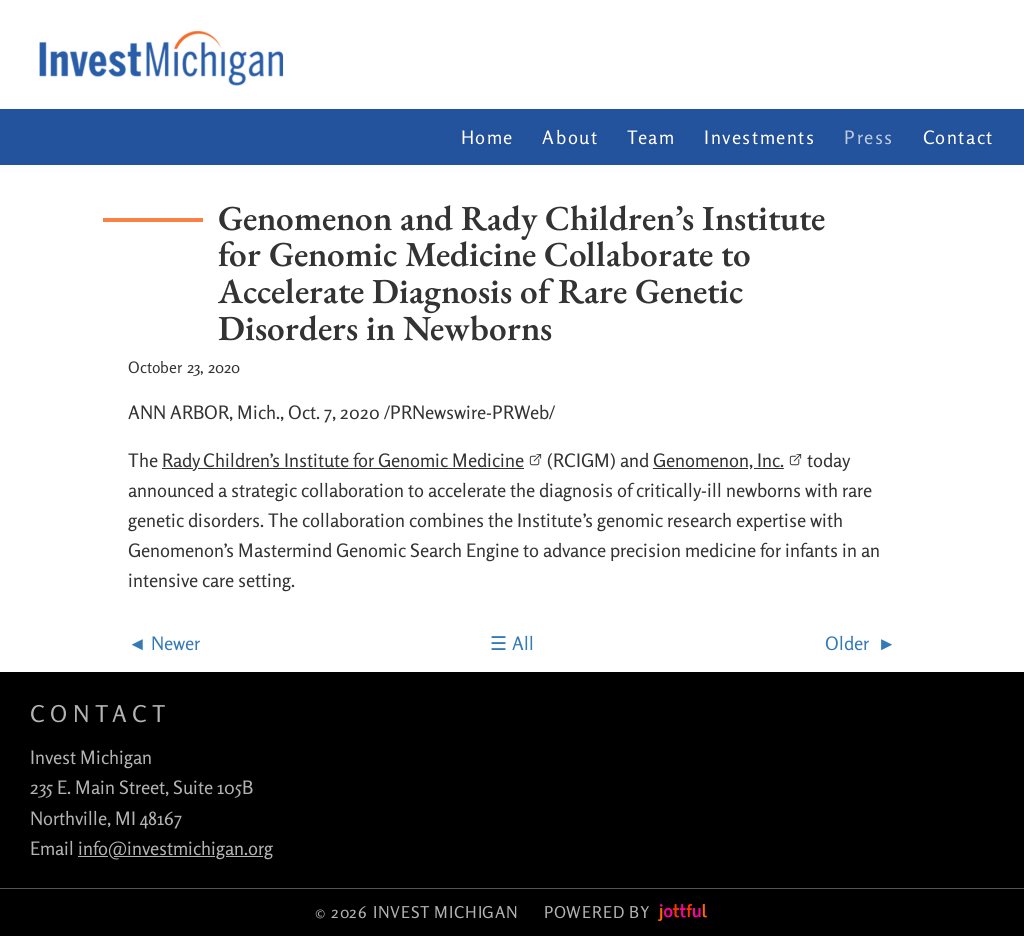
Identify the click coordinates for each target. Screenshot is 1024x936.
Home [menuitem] (487, 137)
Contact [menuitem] (958, 137)
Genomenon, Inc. (728, 460)
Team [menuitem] (651, 137)
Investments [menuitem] (760, 137)
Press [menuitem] (869, 137)
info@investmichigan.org (175, 848)
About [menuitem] (570, 137)
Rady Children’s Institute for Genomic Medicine (352, 460)
